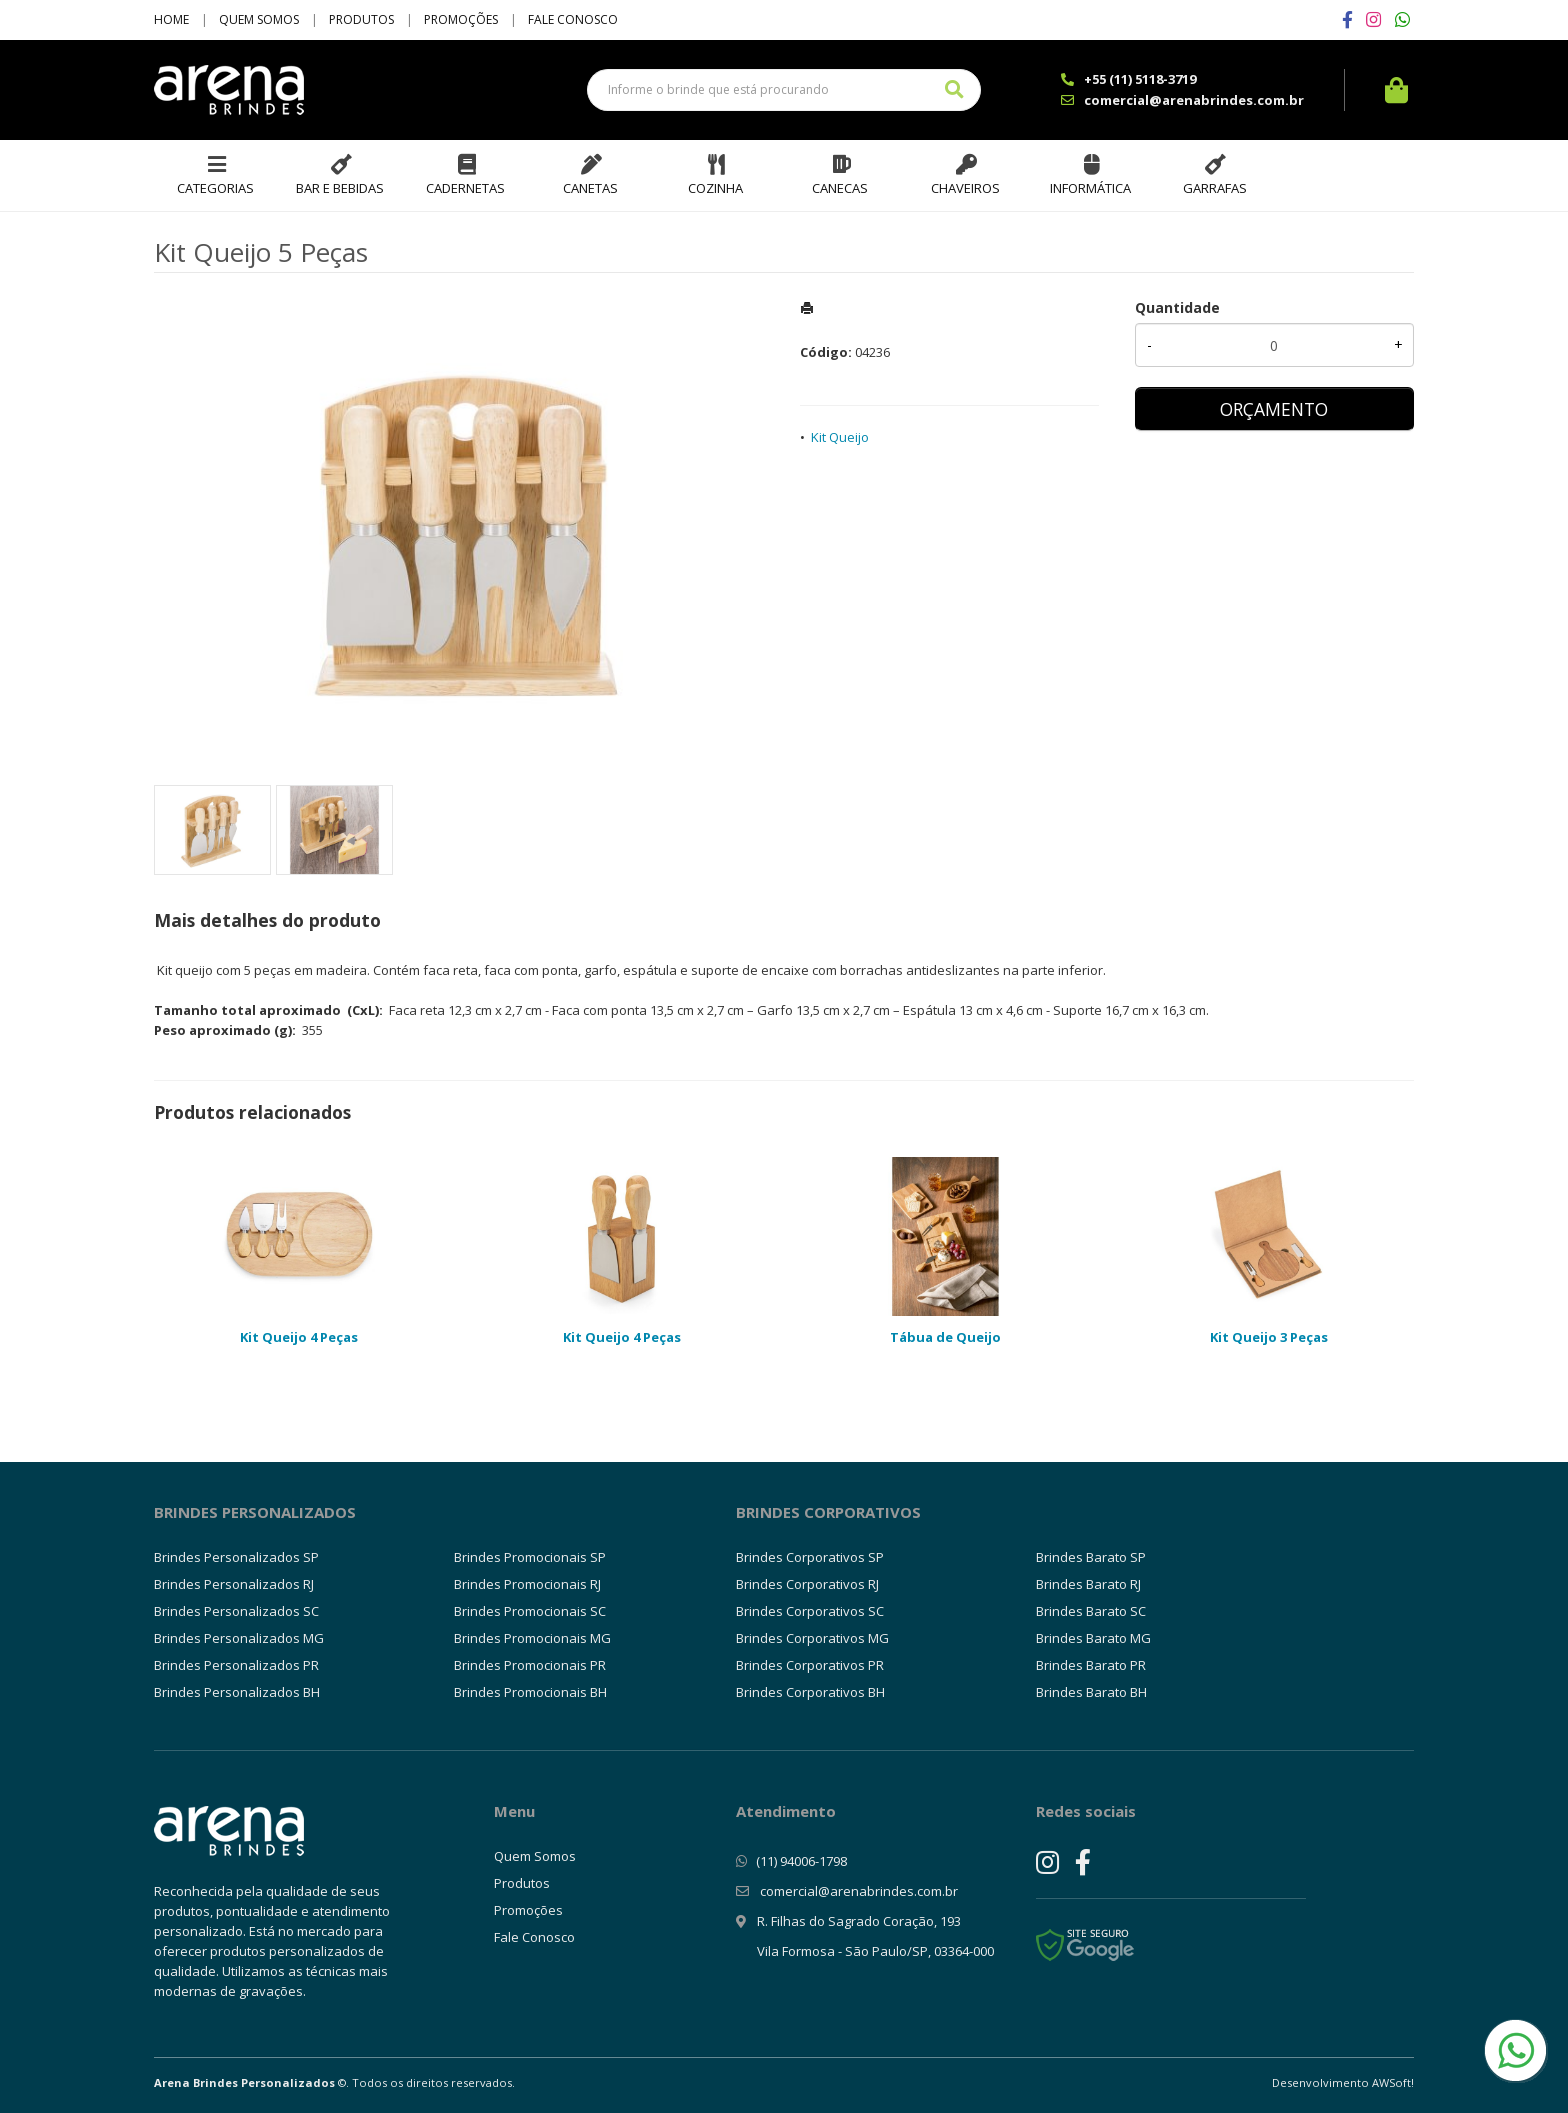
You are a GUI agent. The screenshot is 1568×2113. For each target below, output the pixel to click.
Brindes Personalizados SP (236, 1557)
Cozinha (715, 188)
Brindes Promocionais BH (530, 1692)
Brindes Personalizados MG (239, 1638)
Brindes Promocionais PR (530, 1665)
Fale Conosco (573, 19)
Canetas (590, 188)
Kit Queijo (840, 437)
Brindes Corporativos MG (812, 1638)
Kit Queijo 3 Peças (1269, 1337)
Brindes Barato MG (1093, 1638)
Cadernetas (465, 188)
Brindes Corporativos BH (810, 1692)
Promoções (461, 19)
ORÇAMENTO (1274, 409)
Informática (1090, 188)
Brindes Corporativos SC (810, 1611)
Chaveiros (965, 188)
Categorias (215, 188)
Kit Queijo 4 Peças (299, 1337)
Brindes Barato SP (1091, 1557)
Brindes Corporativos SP (810, 1557)
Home (171, 19)
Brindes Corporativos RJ (807, 1584)
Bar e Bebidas (340, 188)
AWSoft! (1393, 2082)
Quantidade (1177, 307)
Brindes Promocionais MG (532, 1638)
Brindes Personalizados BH (237, 1692)
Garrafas (1215, 188)
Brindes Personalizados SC (236, 1611)
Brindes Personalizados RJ (234, 1584)
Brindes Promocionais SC (530, 1611)
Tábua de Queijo (945, 1337)
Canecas (840, 188)
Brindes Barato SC (1091, 1611)
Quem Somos (259, 19)
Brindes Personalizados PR (236, 1665)
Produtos (361, 19)
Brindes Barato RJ (1088, 1584)
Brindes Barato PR (1091, 1665)
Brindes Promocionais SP (530, 1557)
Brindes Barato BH (1091, 1692)
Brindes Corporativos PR (810, 1665)
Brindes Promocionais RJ (527, 1584)
